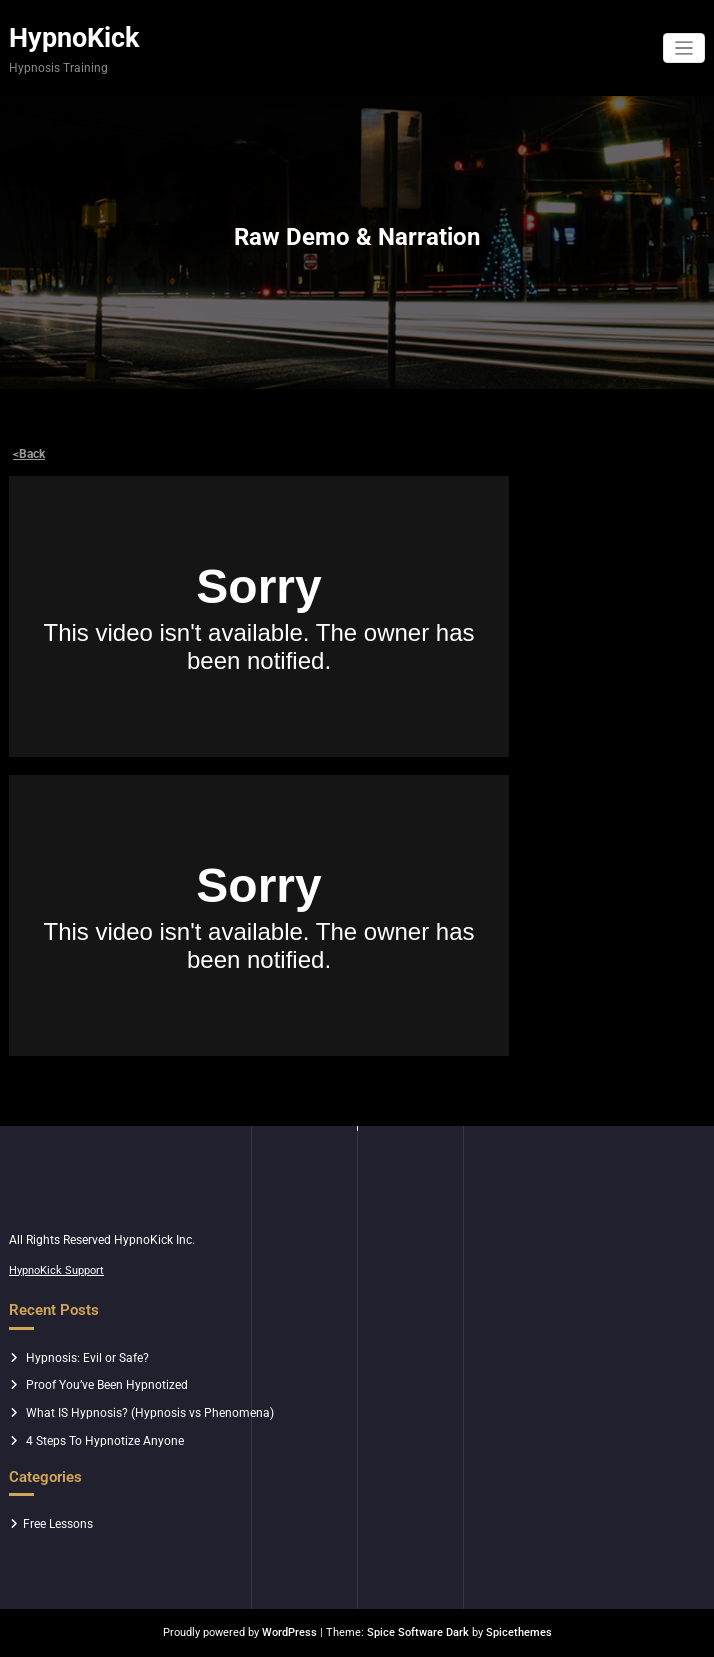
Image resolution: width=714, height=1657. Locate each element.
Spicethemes (519, 1632)
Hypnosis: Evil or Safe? (87, 1358)
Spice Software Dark (418, 1632)
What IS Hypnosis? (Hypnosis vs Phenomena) (150, 1413)
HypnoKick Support (56, 1270)
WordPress (289, 1632)
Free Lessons (58, 1524)
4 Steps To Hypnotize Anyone (105, 1441)
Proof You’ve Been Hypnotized (107, 1385)
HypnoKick (74, 38)
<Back (29, 454)
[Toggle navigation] (684, 48)
